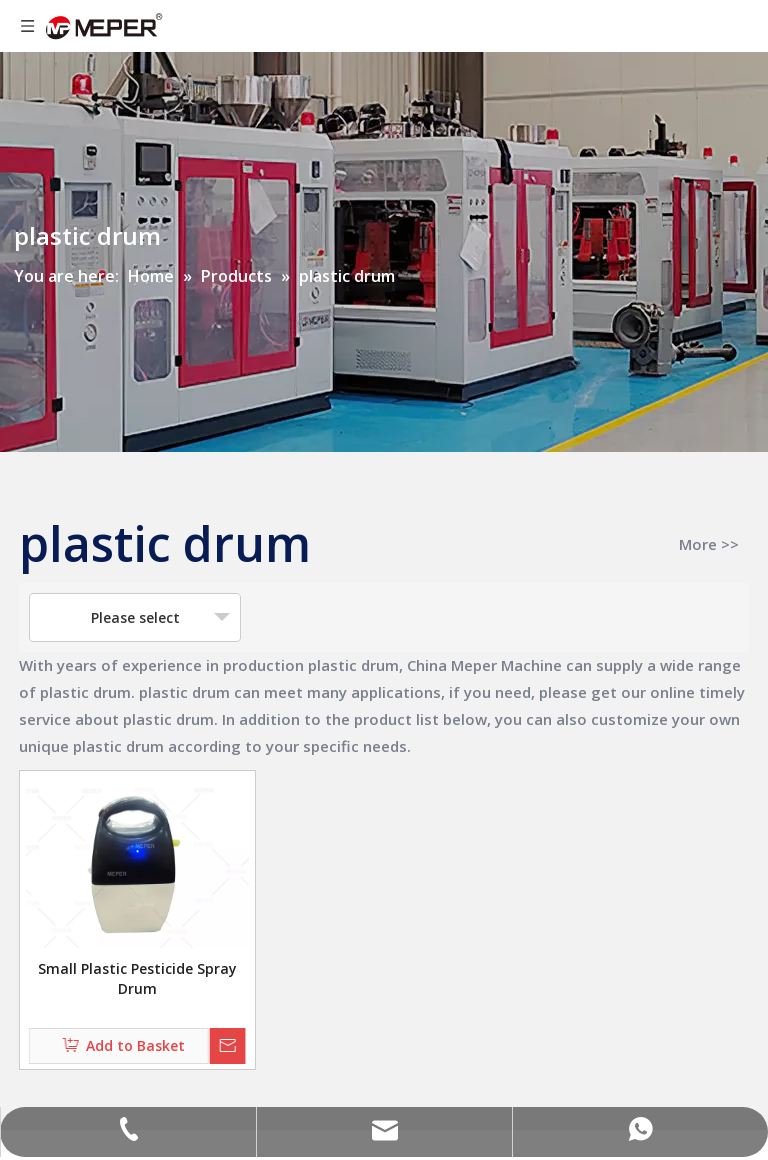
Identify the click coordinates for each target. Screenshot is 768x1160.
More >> (709, 544)
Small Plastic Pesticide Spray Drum (137, 978)
